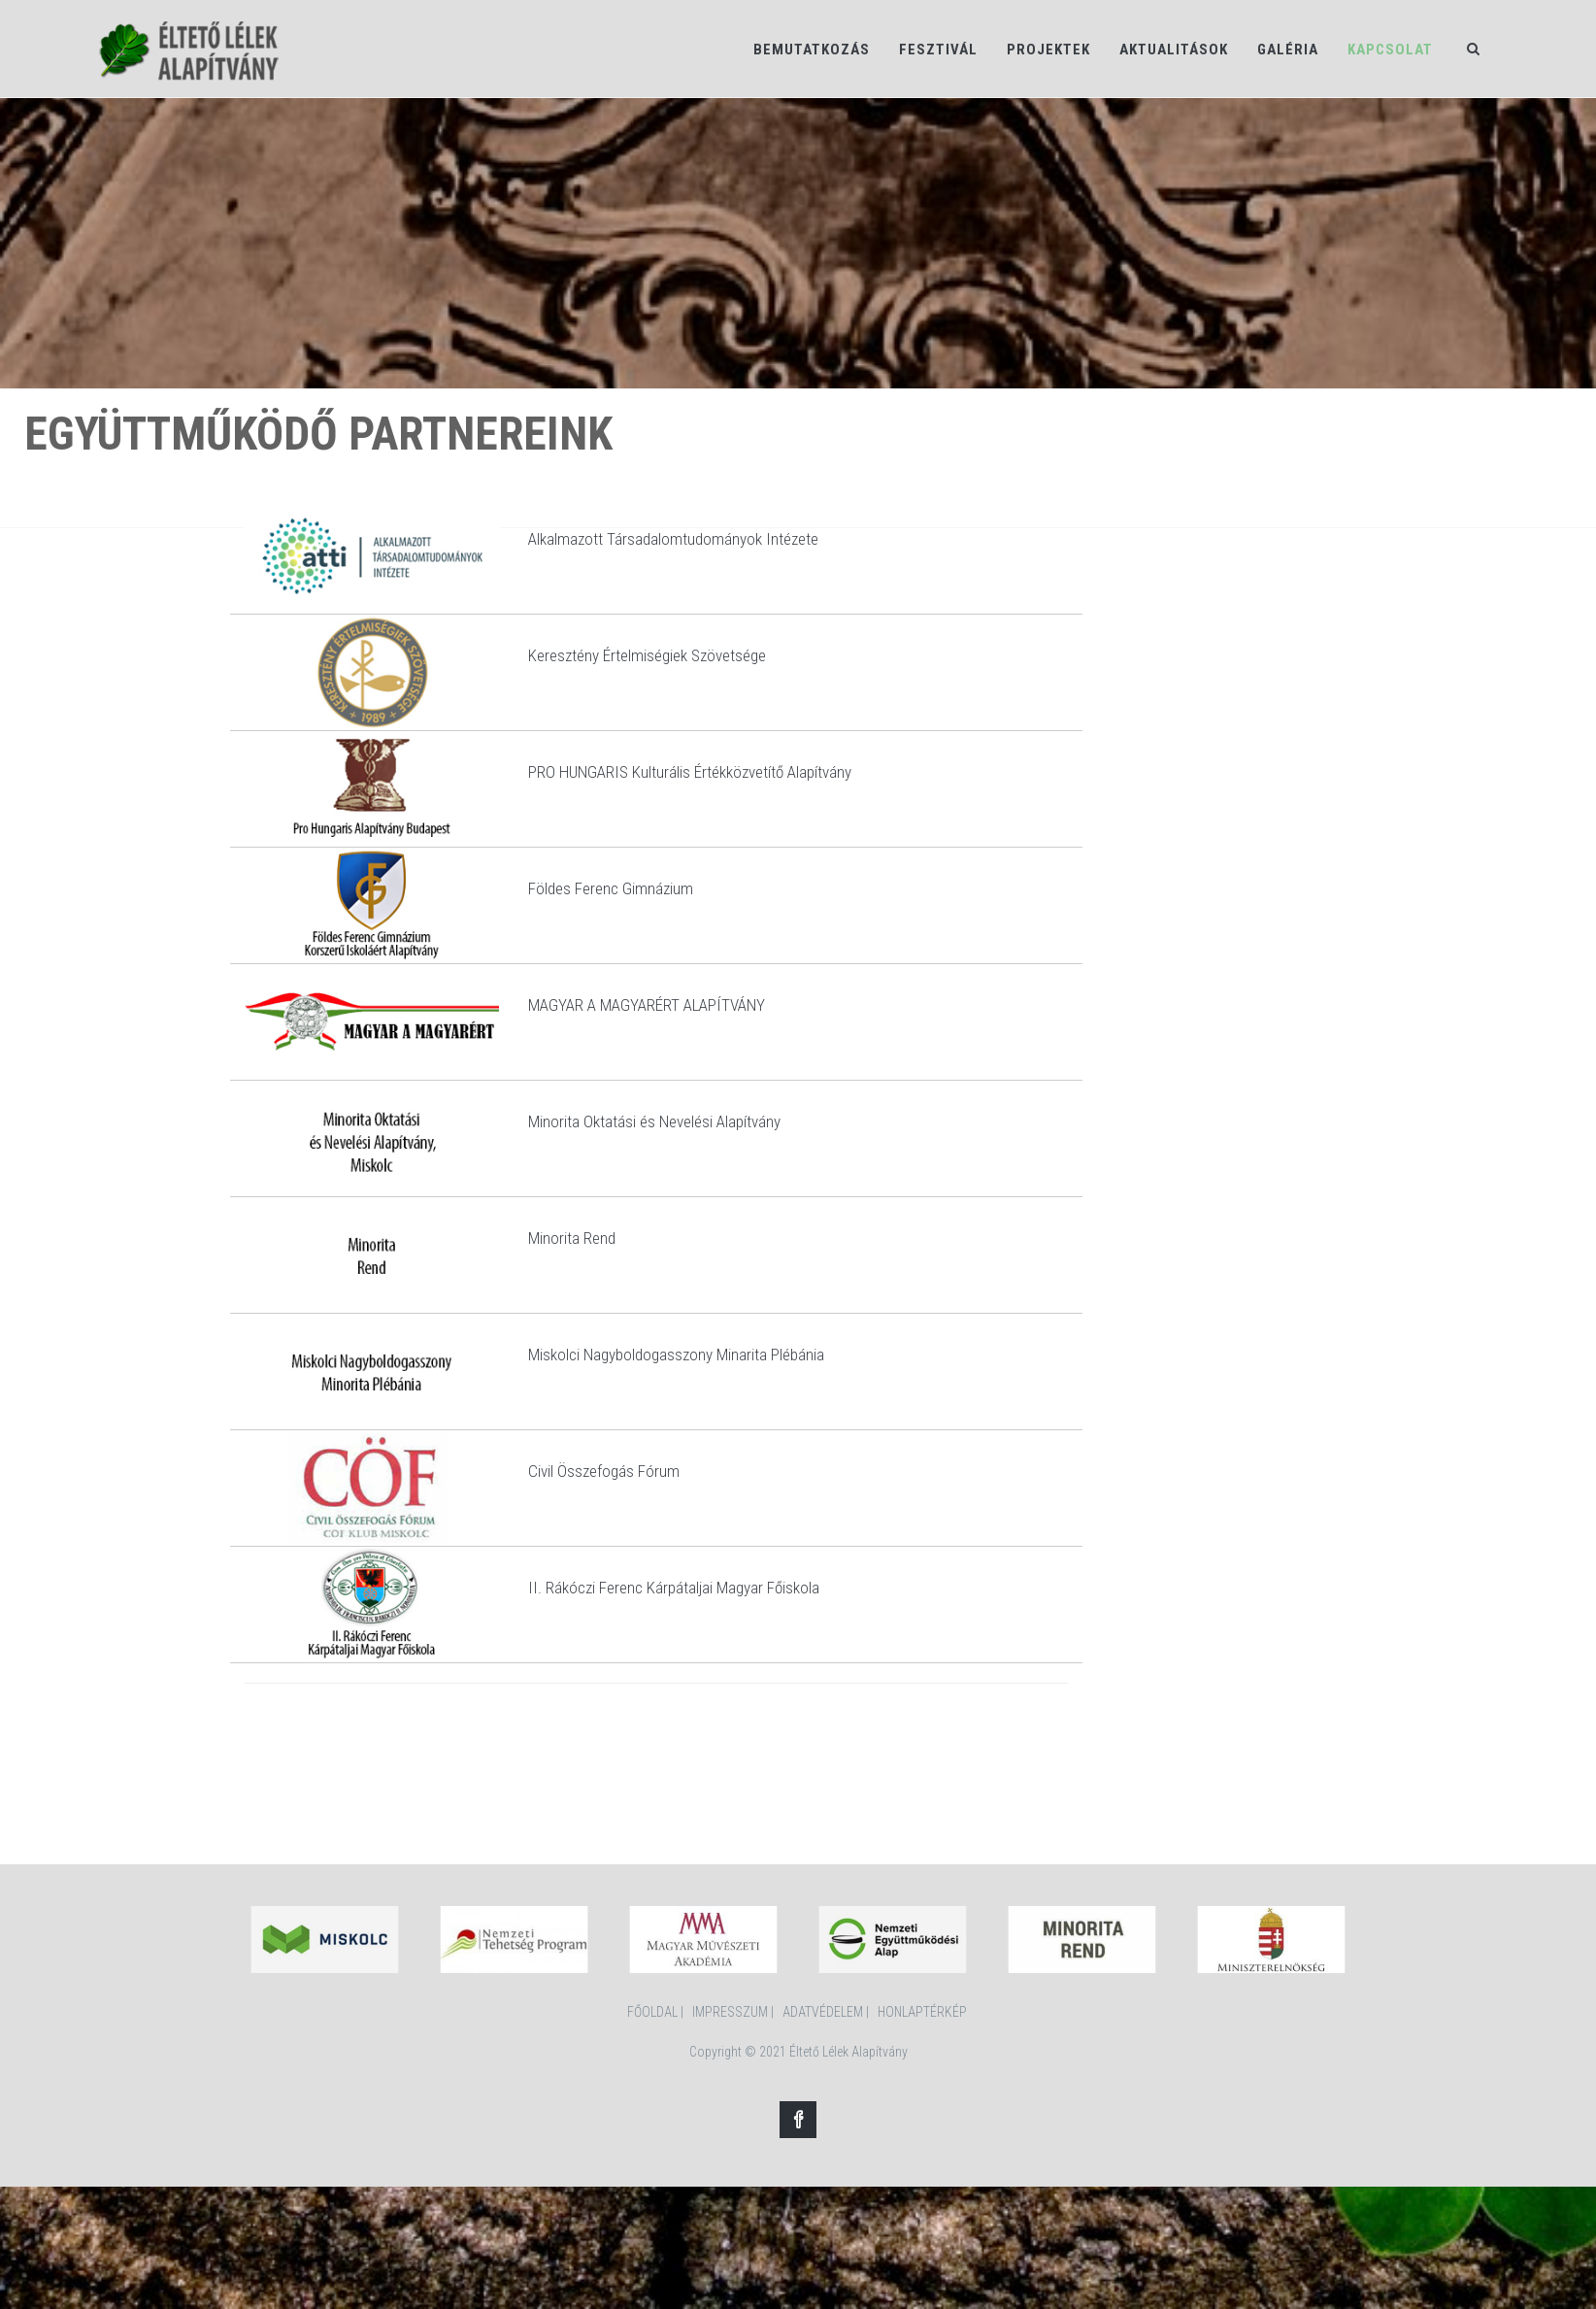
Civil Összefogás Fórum (604, 1471)
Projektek (1048, 49)
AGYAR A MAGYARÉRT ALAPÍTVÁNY (652, 1005)
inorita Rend (577, 1238)
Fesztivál (938, 49)
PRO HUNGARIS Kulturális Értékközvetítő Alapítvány (689, 772)
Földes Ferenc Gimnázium (610, 888)
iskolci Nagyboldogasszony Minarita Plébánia (682, 1354)
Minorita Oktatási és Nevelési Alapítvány (654, 1121)
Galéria (1287, 49)
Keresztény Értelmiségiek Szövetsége (647, 655)
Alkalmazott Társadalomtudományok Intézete (673, 539)
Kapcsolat (1390, 49)
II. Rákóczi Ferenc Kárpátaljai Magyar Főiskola (673, 1587)
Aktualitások (1173, 49)
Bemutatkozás (811, 49)
